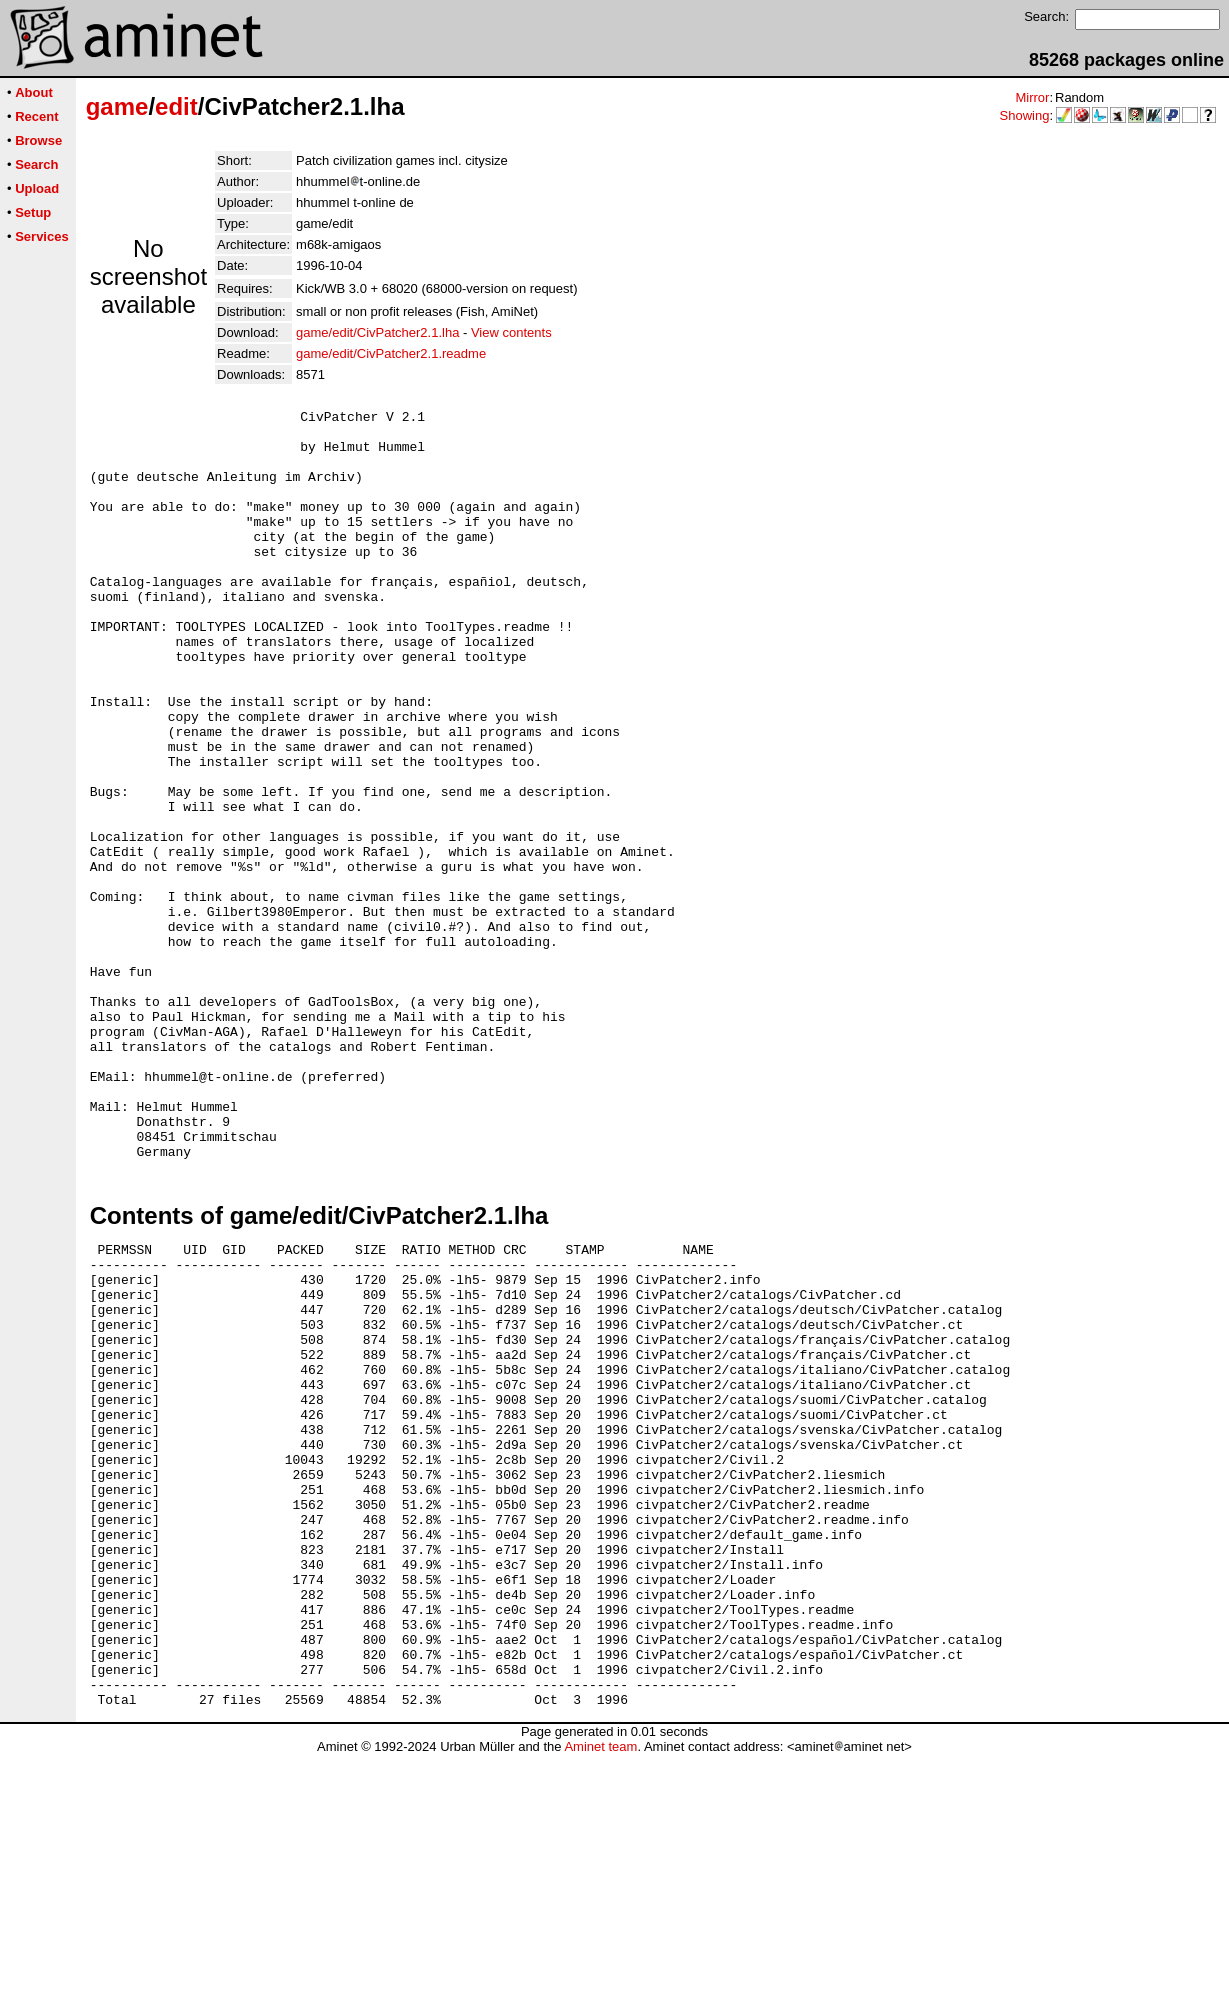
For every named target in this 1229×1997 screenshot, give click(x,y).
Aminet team (600, 1989)
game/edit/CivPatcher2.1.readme (391, 353)
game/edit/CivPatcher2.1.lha (377, 332)
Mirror (1032, 97)
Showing (1025, 115)
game (117, 106)
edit (176, 106)
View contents (511, 332)
